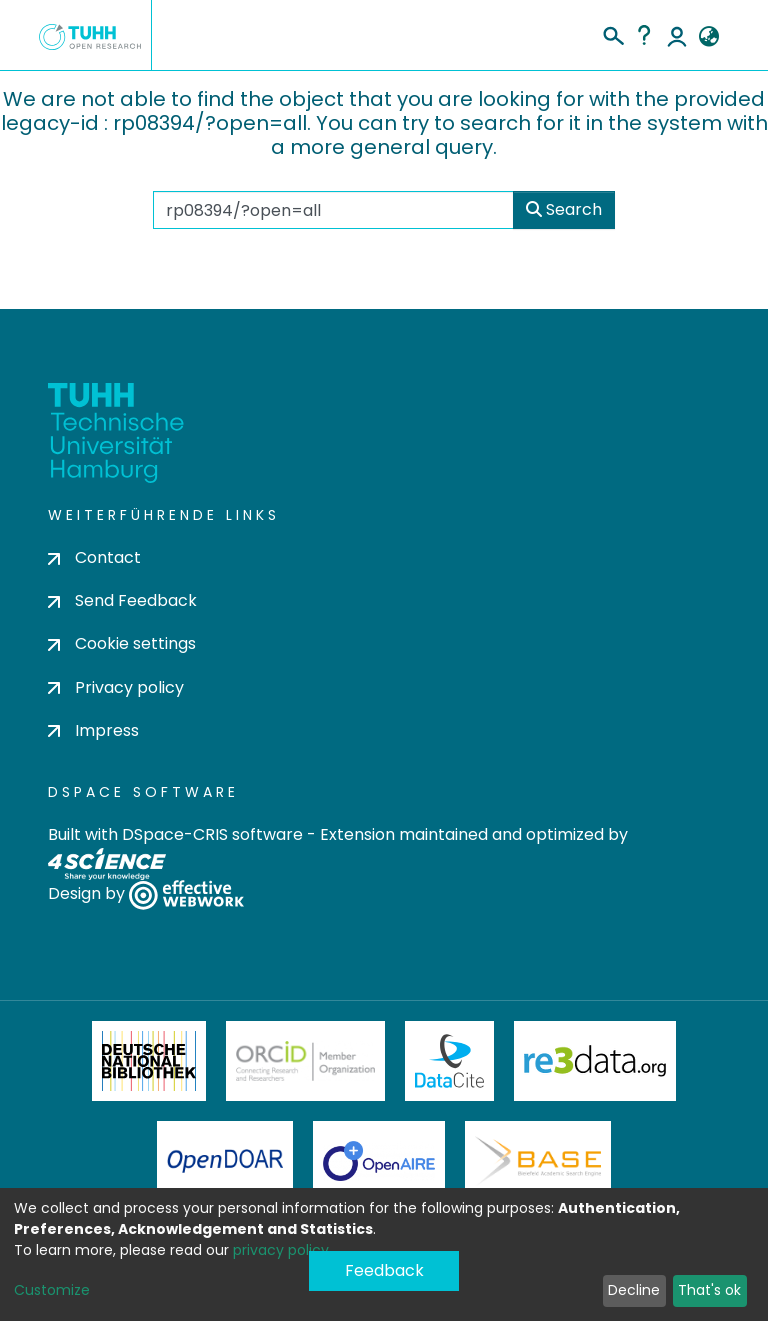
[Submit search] (612, 33)
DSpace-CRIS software (212, 834)
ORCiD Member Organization (306, 1061)
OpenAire (379, 1161)
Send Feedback (122, 600)
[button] (708, 37)
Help (644, 35)
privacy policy (281, 1250)
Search (564, 209)
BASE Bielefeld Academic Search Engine (538, 1161)
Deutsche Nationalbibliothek (149, 1061)
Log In (677, 35)
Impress (93, 730)
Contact (94, 557)
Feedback (384, 1270)
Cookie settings (122, 643)
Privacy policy (116, 687)
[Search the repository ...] (333, 210)
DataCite (449, 1061)
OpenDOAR (225, 1161)
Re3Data (595, 1061)
